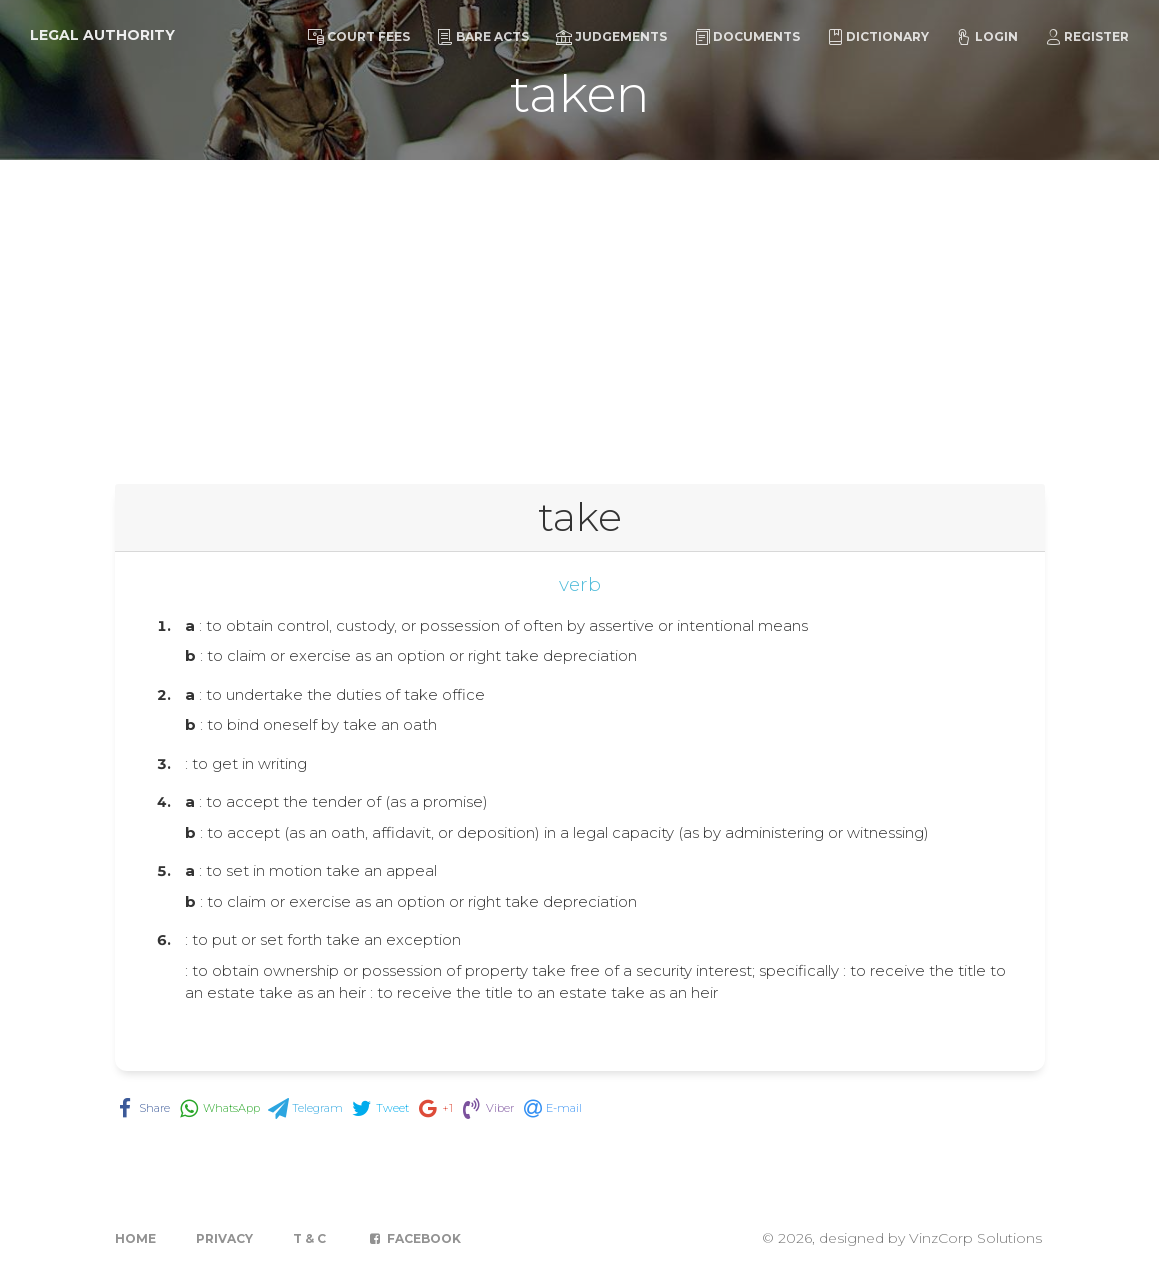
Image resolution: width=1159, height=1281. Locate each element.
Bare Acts (483, 37)
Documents (747, 37)
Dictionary (878, 37)
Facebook (413, 1238)
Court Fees (359, 37)
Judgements (611, 37)
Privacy (224, 1238)
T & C (309, 1238)
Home (135, 1238)
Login (987, 37)
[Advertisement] (579, 310)
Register (1087, 37)
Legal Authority (102, 35)
